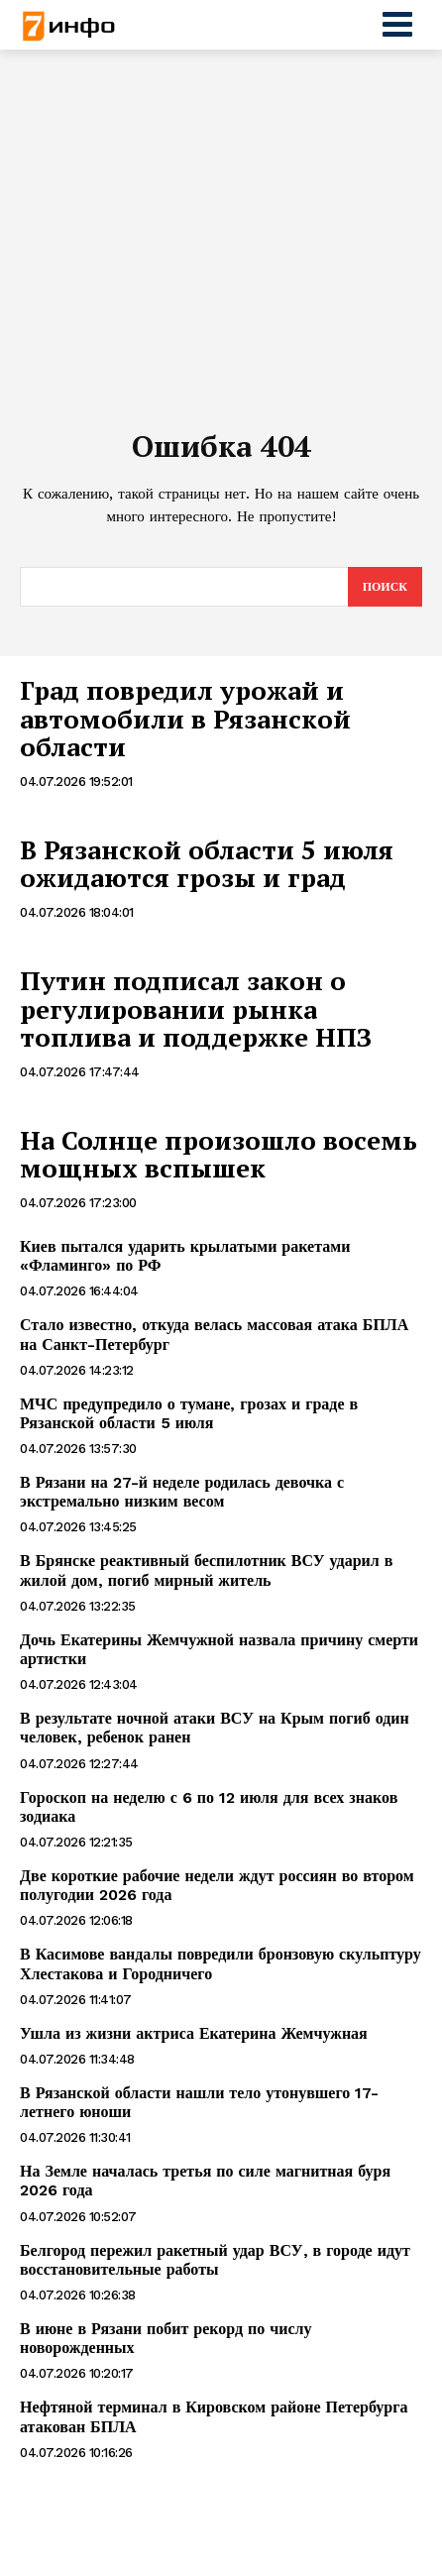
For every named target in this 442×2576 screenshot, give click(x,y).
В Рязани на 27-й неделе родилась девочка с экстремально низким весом (182, 1492)
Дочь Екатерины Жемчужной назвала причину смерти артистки (219, 1649)
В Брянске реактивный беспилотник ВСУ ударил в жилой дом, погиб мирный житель (206, 1570)
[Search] (385, 587)
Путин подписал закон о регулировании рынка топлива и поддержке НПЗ (196, 1008)
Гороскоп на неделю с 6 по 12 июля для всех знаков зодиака (208, 1807)
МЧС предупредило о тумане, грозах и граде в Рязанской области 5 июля (189, 1413)
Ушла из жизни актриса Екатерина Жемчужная (194, 2033)
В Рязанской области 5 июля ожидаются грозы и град (206, 864)
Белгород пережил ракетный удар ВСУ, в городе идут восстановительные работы (215, 2260)
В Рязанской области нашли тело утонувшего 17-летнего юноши (199, 2102)
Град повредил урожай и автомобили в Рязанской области (185, 718)
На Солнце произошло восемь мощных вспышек (218, 1154)
